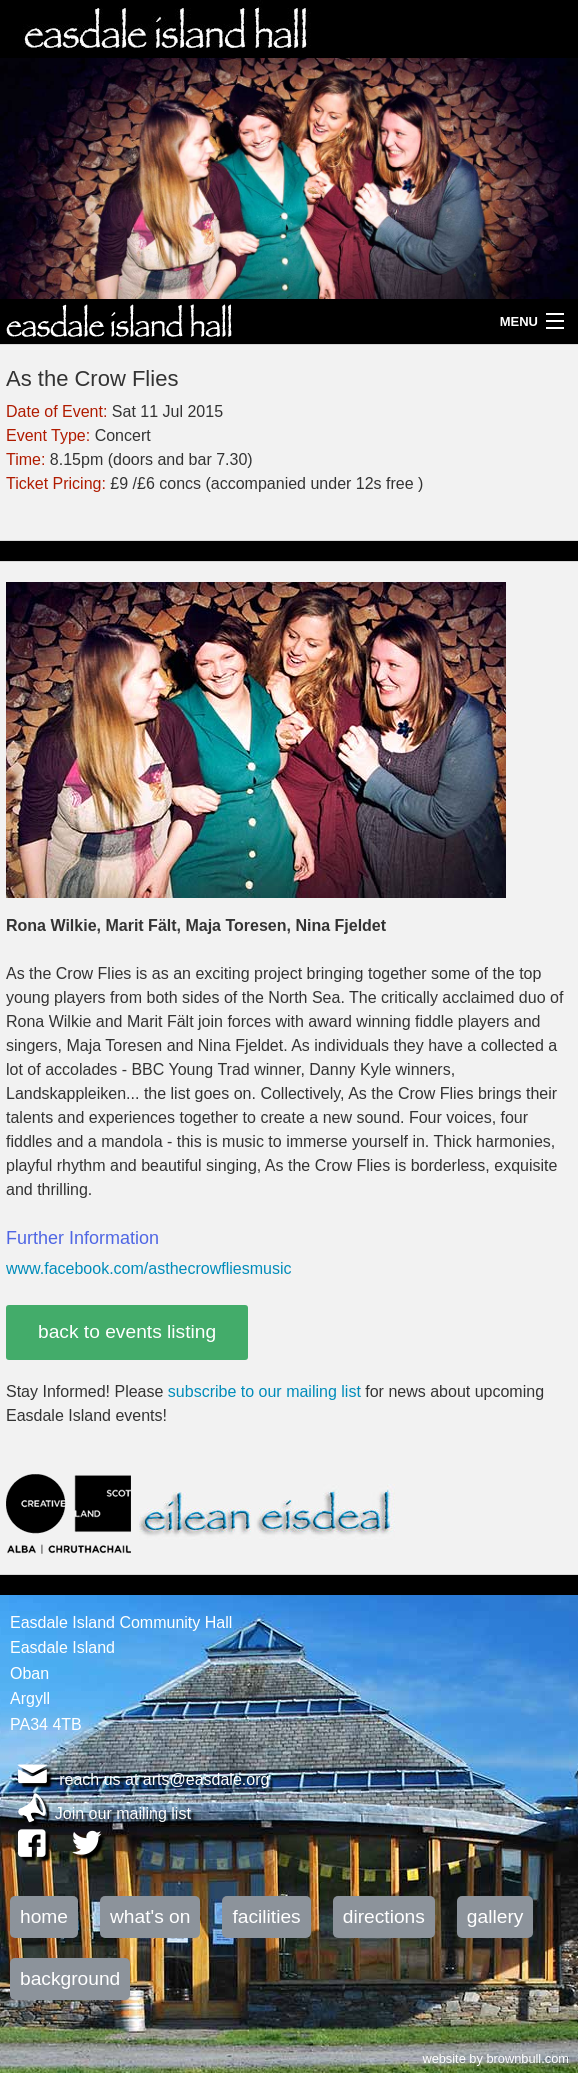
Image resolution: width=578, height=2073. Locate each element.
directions (384, 1916)
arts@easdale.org (206, 1779)
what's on (150, 1916)
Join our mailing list (123, 1813)
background (70, 1978)
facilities (266, 1916)
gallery (495, 1916)
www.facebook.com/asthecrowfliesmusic (148, 1268)
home (44, 1916)
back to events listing (127, 1331)
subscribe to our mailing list (264, 1391)
